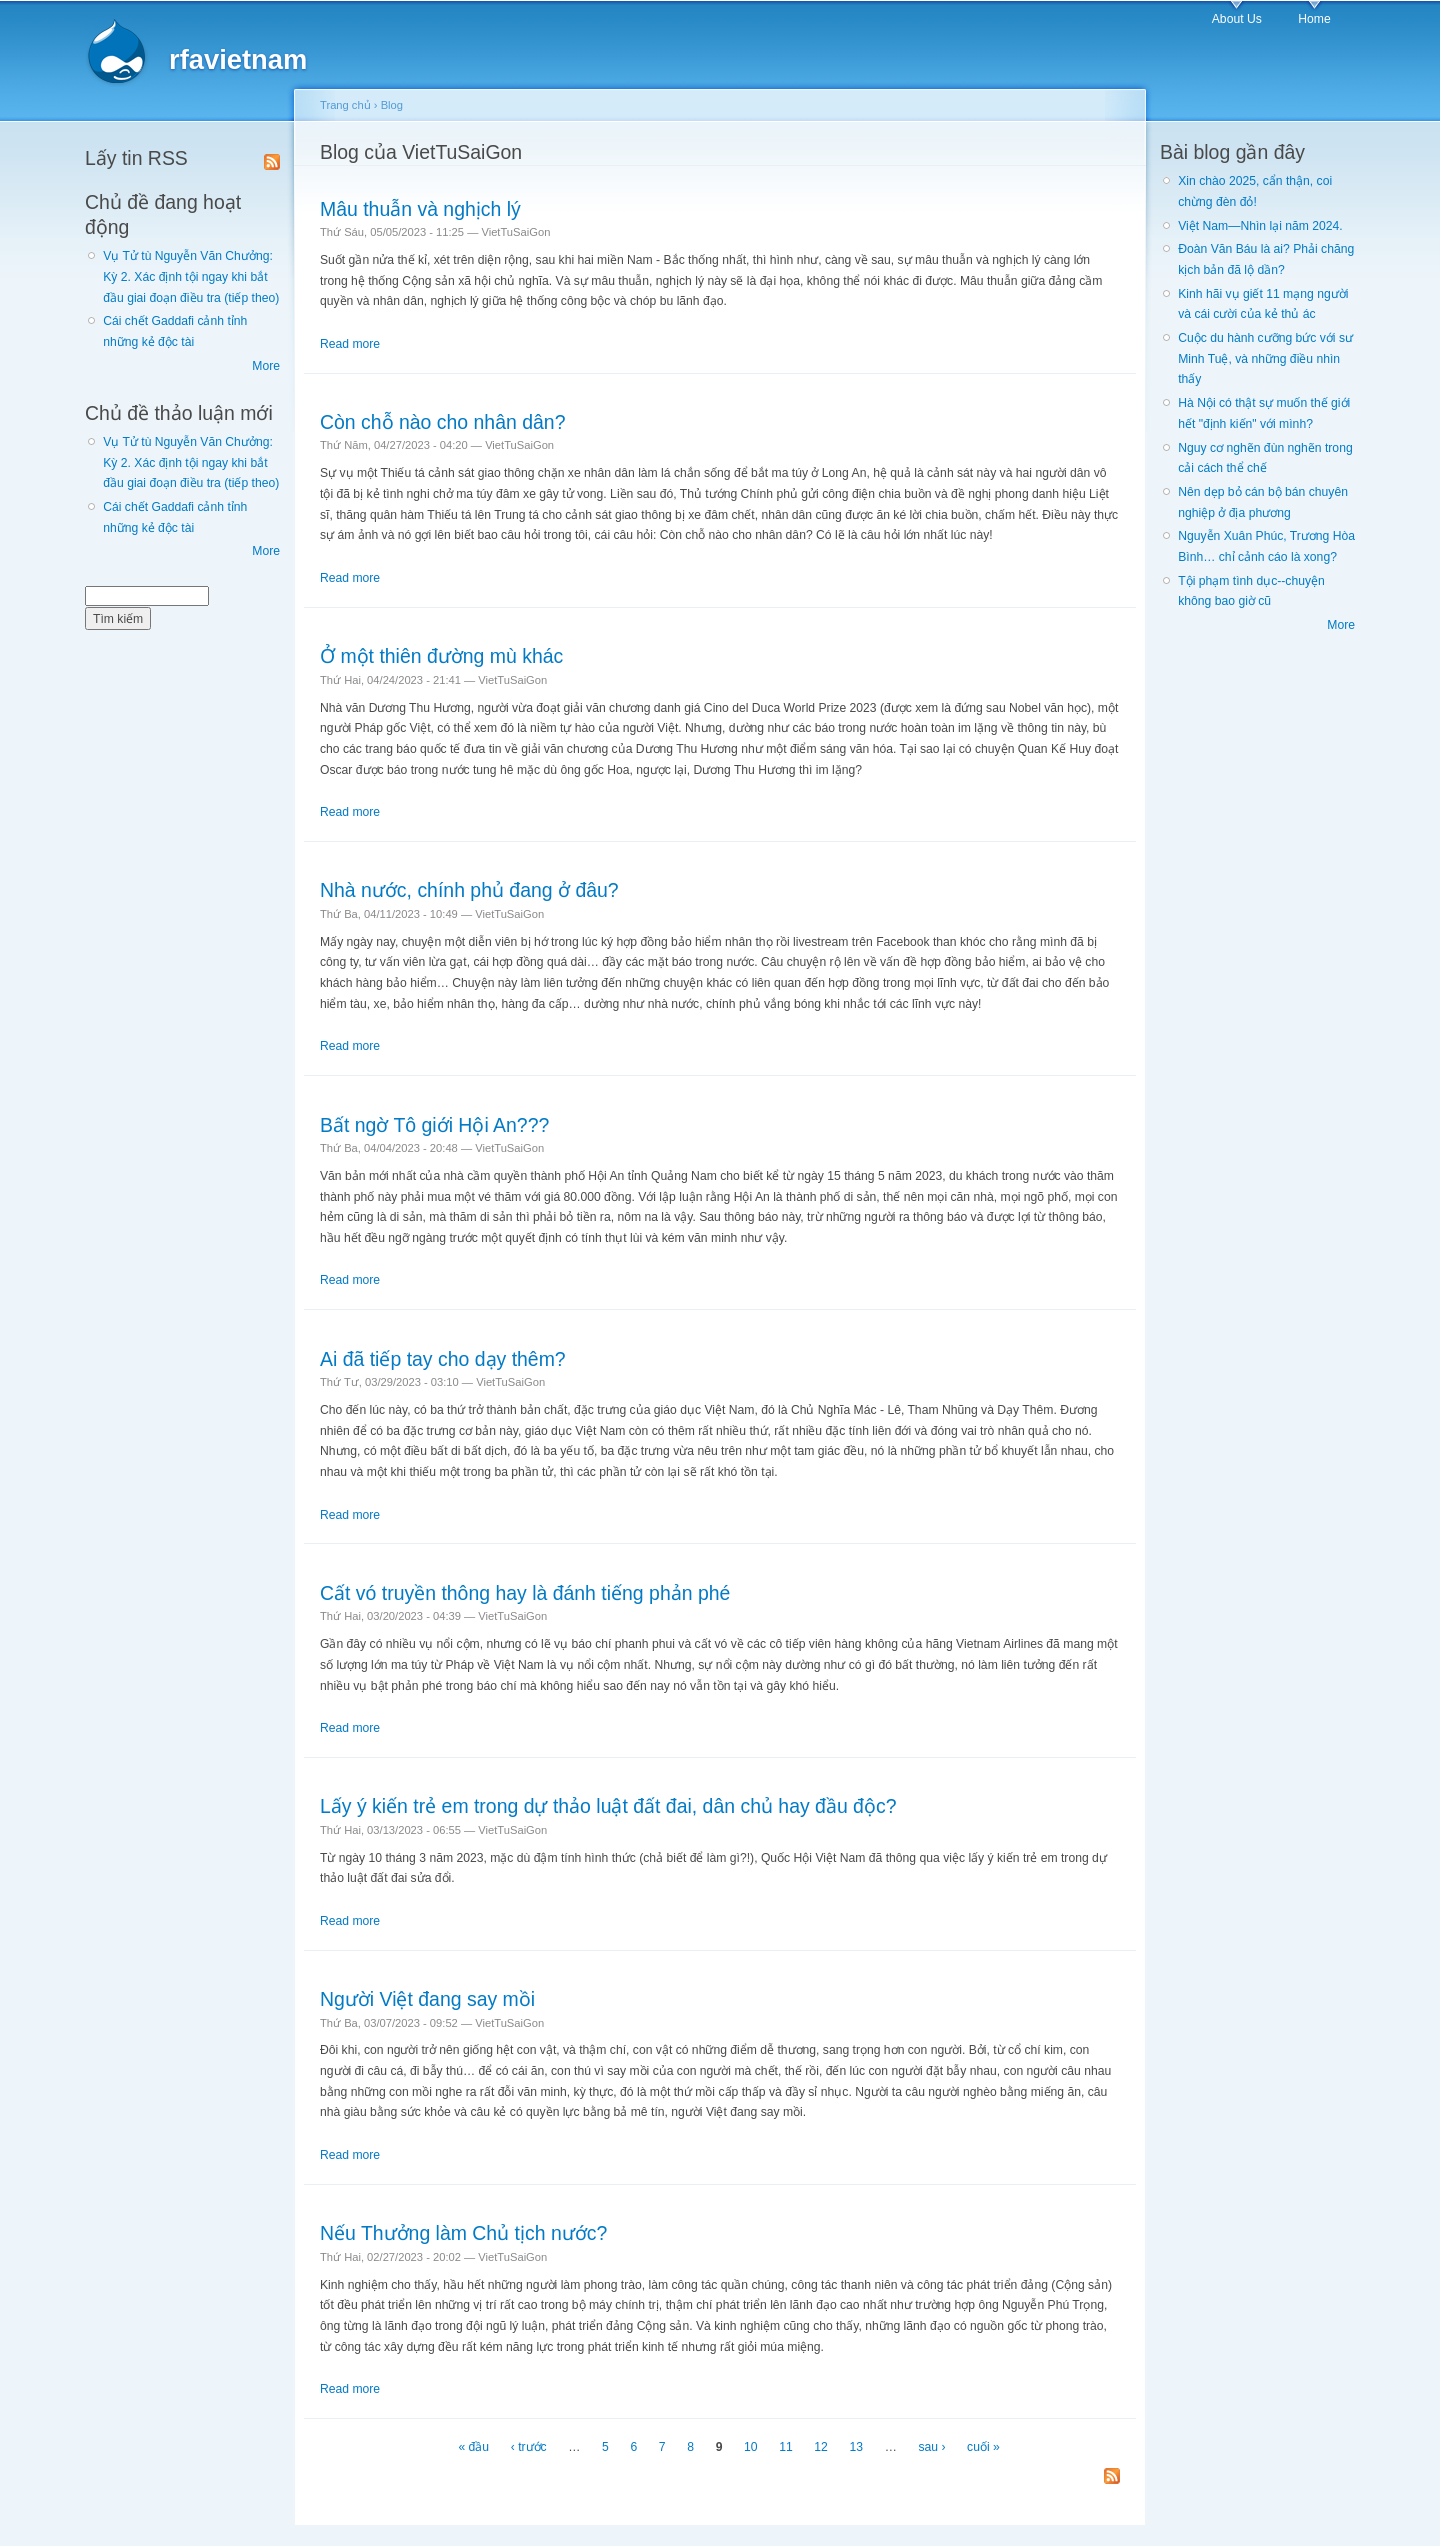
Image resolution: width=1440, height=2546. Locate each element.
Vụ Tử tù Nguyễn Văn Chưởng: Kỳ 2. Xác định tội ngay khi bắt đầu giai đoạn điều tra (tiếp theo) (191, 276)
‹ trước (529, 2447)
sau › (931, 2447)
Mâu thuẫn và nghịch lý (420, 209)
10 (751, 2447)
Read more (350, 344)
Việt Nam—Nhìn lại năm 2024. (1260, 226)
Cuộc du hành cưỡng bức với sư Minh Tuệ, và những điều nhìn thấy (1265, 358)
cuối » (983, 2447)
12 (821, 2447)
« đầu (473, 2447)
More (266, 366)
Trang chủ (345, 105)
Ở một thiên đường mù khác (441, 656)
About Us (1237, 19)
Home (1314, 19)
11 (786, 2447)
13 (857, 2447)
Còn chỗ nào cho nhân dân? (442, 422)
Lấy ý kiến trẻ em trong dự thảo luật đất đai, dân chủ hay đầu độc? (608, 1806)
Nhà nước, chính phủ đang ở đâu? (469, 890)
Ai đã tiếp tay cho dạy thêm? (443, 1359)
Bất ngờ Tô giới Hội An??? (434, 1125)
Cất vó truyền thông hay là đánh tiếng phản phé (525, 1593)
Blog (392, 105)
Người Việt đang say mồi (427, 1999)
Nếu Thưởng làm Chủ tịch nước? (463, 2233)
